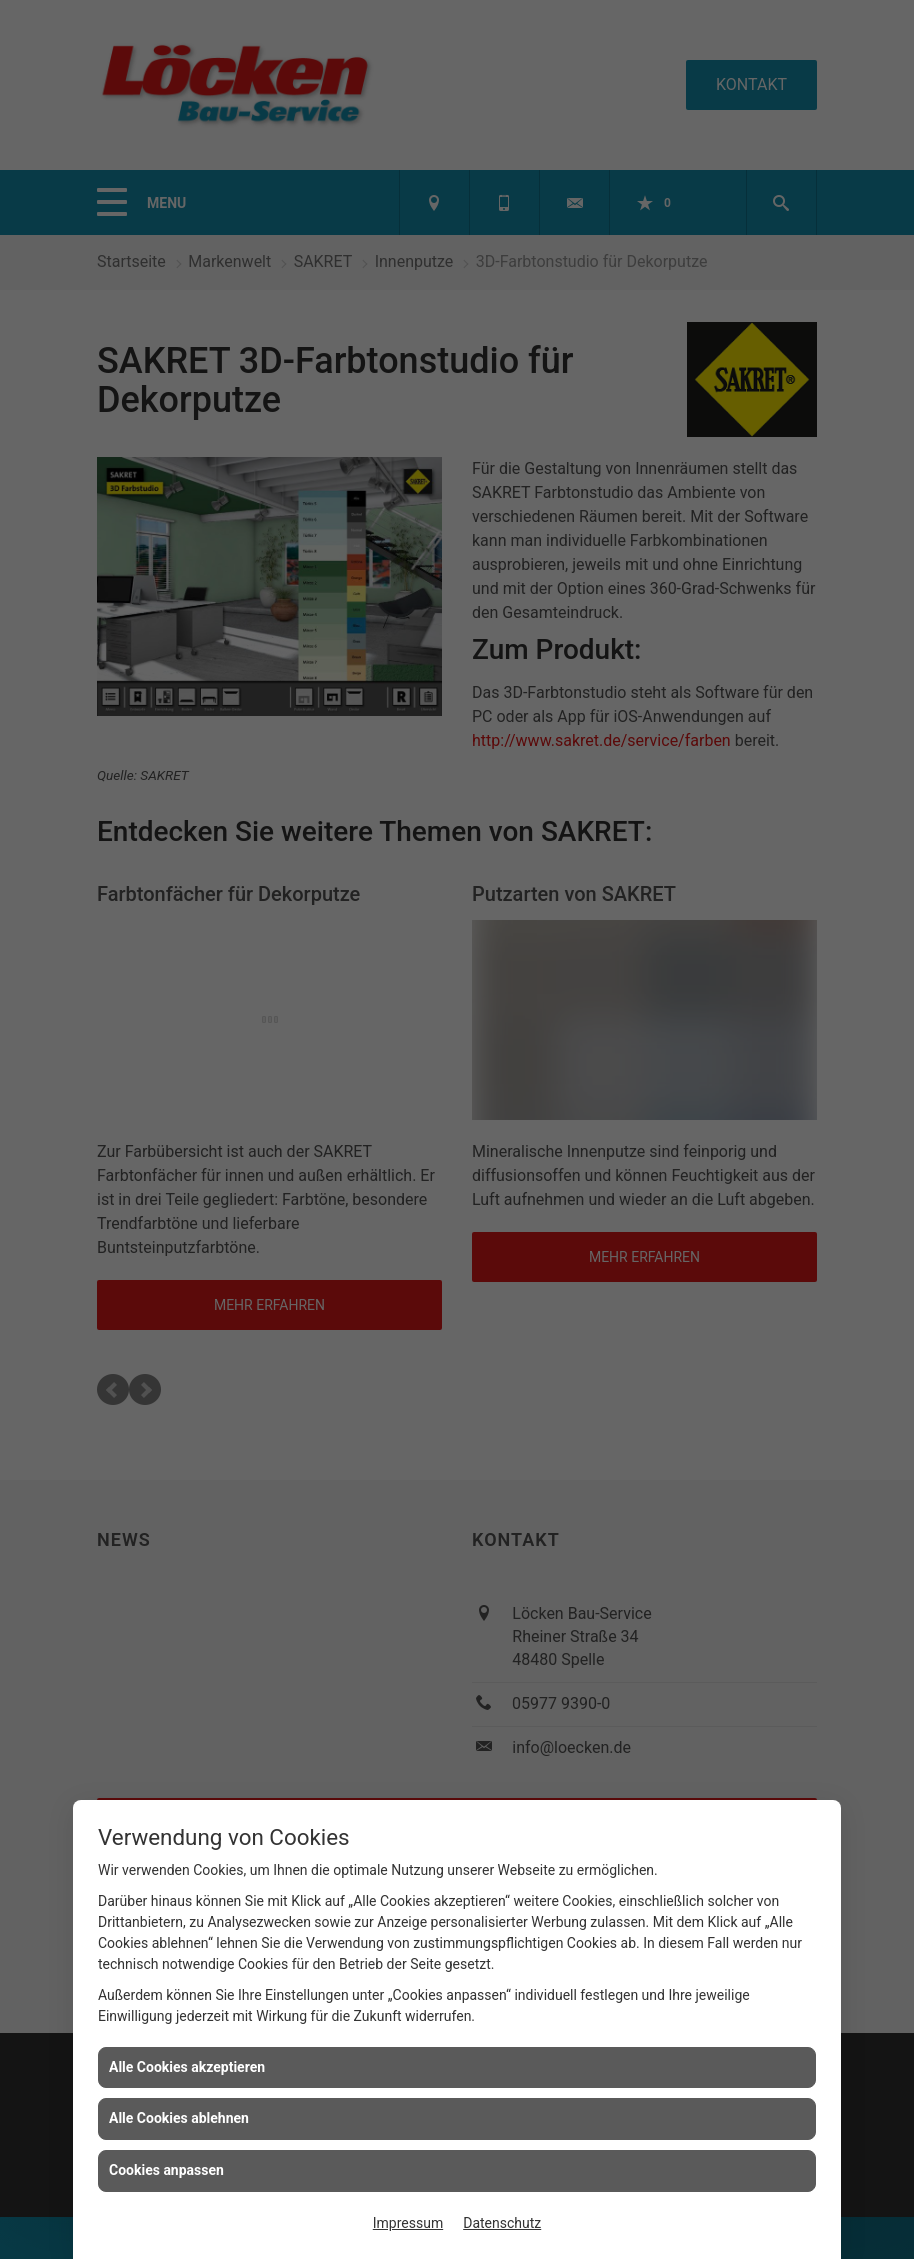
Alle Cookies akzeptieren (187, 2067)
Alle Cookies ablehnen (179, 2118)
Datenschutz (502, 2223)
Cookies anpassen (166, 2170)
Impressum (408, 2223)
